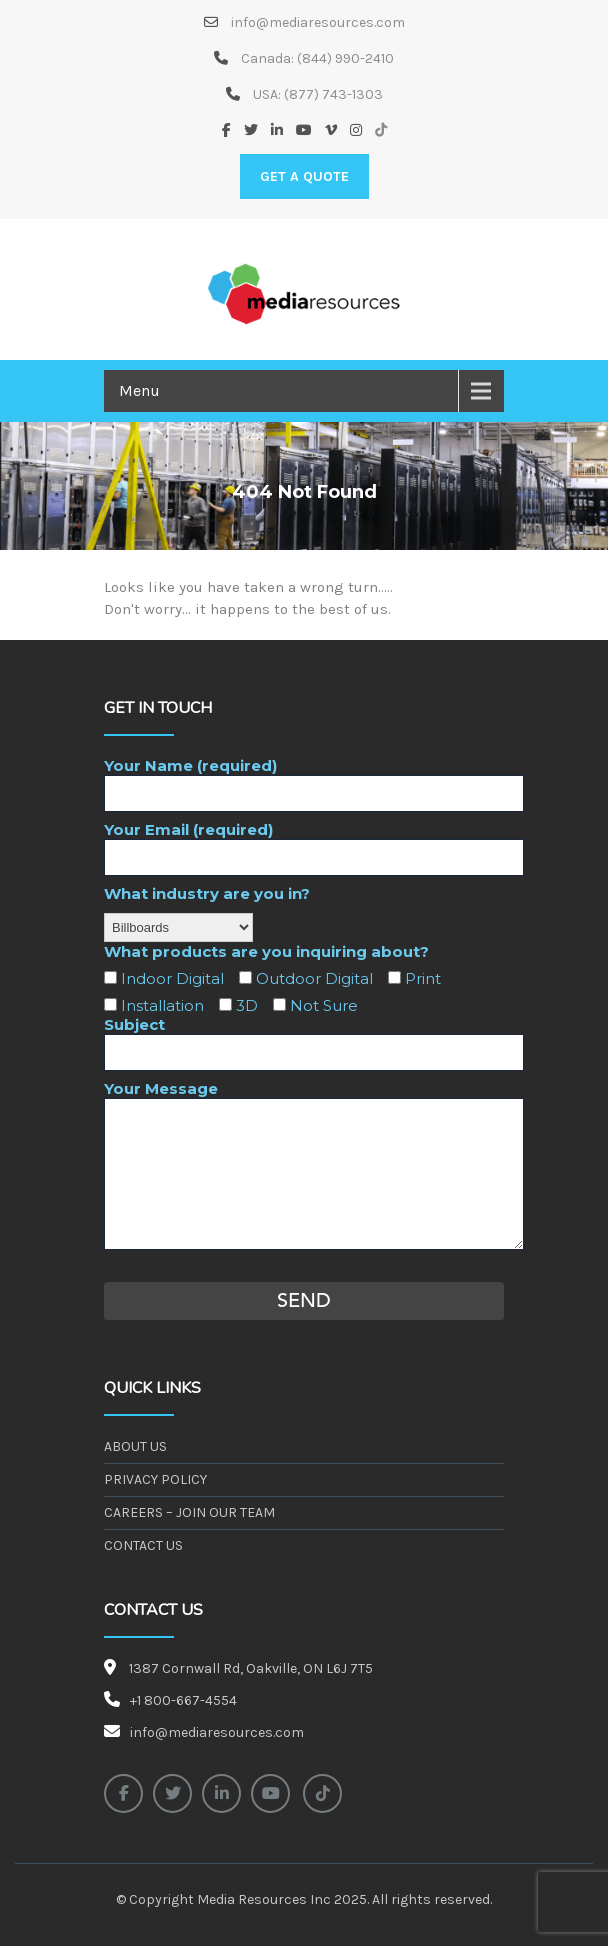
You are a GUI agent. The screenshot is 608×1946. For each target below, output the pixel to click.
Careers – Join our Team (189, 1512)
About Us (135, 1446)
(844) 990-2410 (345, 58)
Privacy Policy (155, 1479)
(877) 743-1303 (333, 94)
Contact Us (143, 1545)
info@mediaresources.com (316, 22)
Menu (139, 390)
